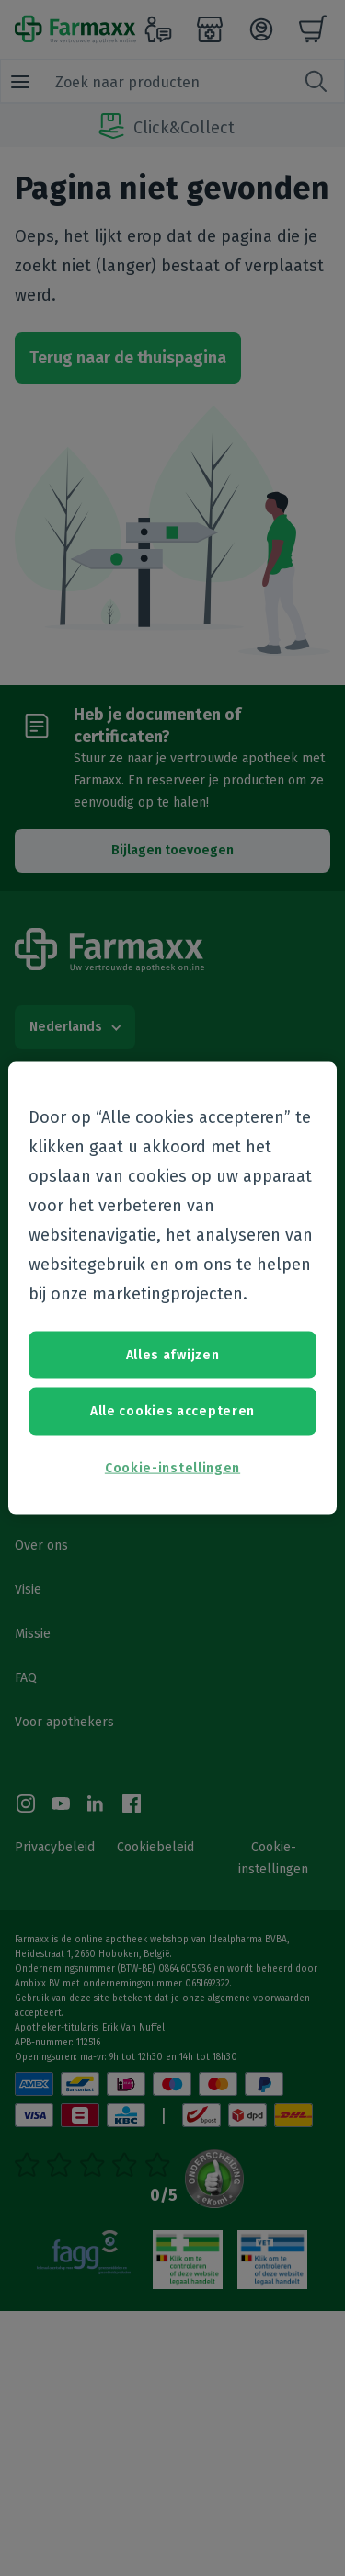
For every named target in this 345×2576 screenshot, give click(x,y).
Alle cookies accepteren (172, 1411)
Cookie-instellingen (172, 1467)
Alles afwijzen (173, 1354)
